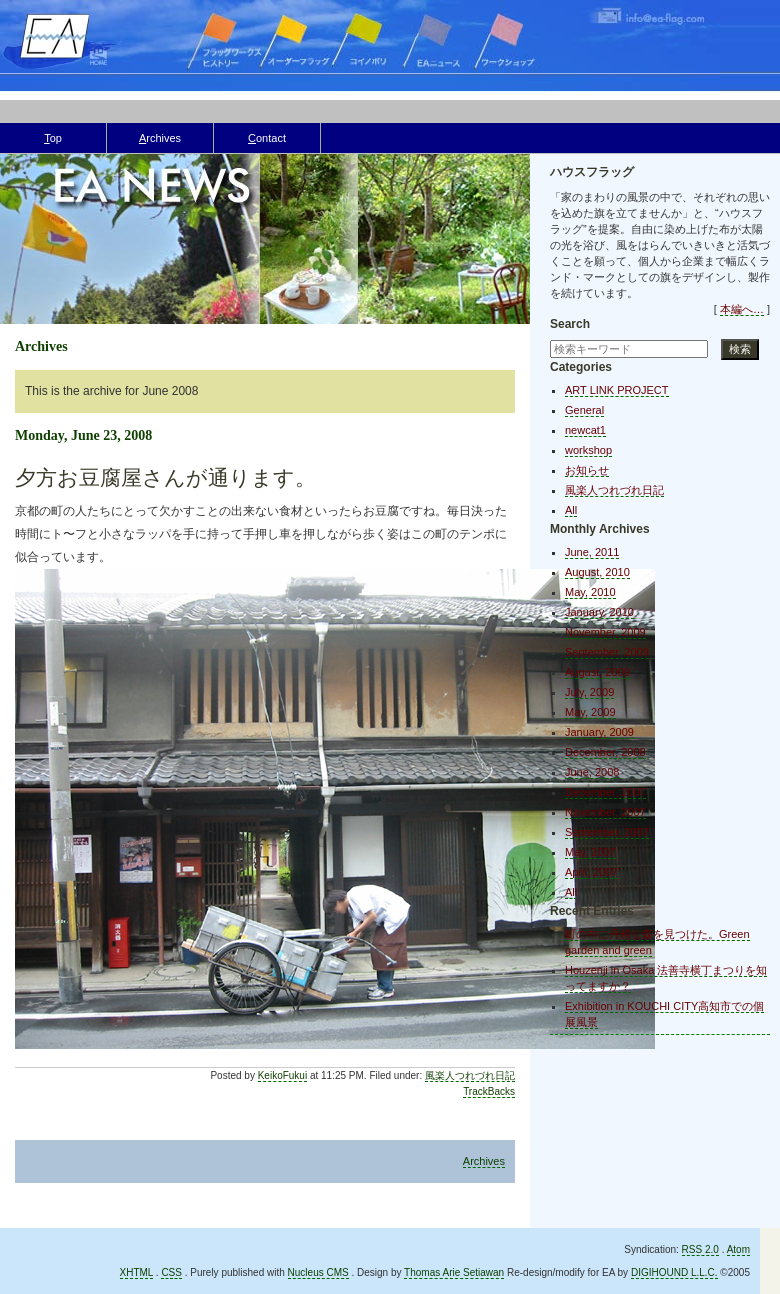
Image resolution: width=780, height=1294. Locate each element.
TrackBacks (489, 1091)
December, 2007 (605, 792)
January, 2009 (599, 732)
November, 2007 (605, 812)
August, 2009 (597, 672)
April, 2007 (591, 872)
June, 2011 (592, 552)
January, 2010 (599, 612)
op (53, 138)
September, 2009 (607, 652)
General (584, 410)
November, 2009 (605, 632)
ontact (267, 138)
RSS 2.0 (700, 1249)
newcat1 (585, 430)
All (571, 510)
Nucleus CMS (318, 1272)
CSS (171, 1272)
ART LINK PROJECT (617, 390)
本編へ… (742, 309)
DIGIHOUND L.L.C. (674, 1272)
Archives (484, 1161)
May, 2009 (590, 712)
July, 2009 (589, 692)
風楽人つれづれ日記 (470, 1075)
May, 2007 (590, 852)
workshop (588, 450)
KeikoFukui (282, 1075)
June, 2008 (592, 772)
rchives (160, 138)
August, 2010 (597, 572)
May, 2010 (590, 592)
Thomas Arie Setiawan (454, 1272)
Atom (738, 1249)
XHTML (137, 1272)
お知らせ (587, 470)
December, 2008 (605, 752)
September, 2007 (607, 832)
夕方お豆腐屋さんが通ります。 (165, 477)
